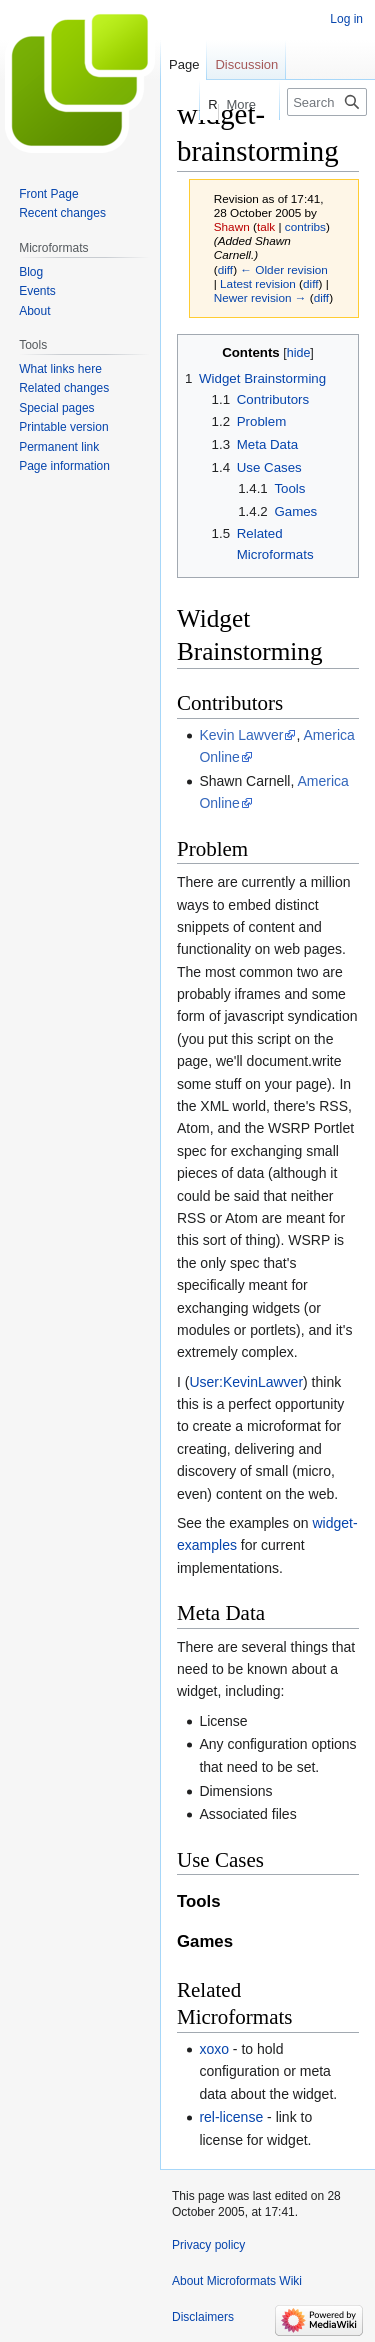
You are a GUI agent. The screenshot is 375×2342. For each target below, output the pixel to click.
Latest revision (258, 283)
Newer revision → (260, 297)
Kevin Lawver (241, 735)
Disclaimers (203, 2317)
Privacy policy (208, 2245)
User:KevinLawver (246, 1382)
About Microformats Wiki (237, 2281)
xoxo (214, 2049)
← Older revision (284, 269)
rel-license (231, 2117)
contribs (305, 226)
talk (266, 226)
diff (225, 269)
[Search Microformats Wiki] (327, 102)
